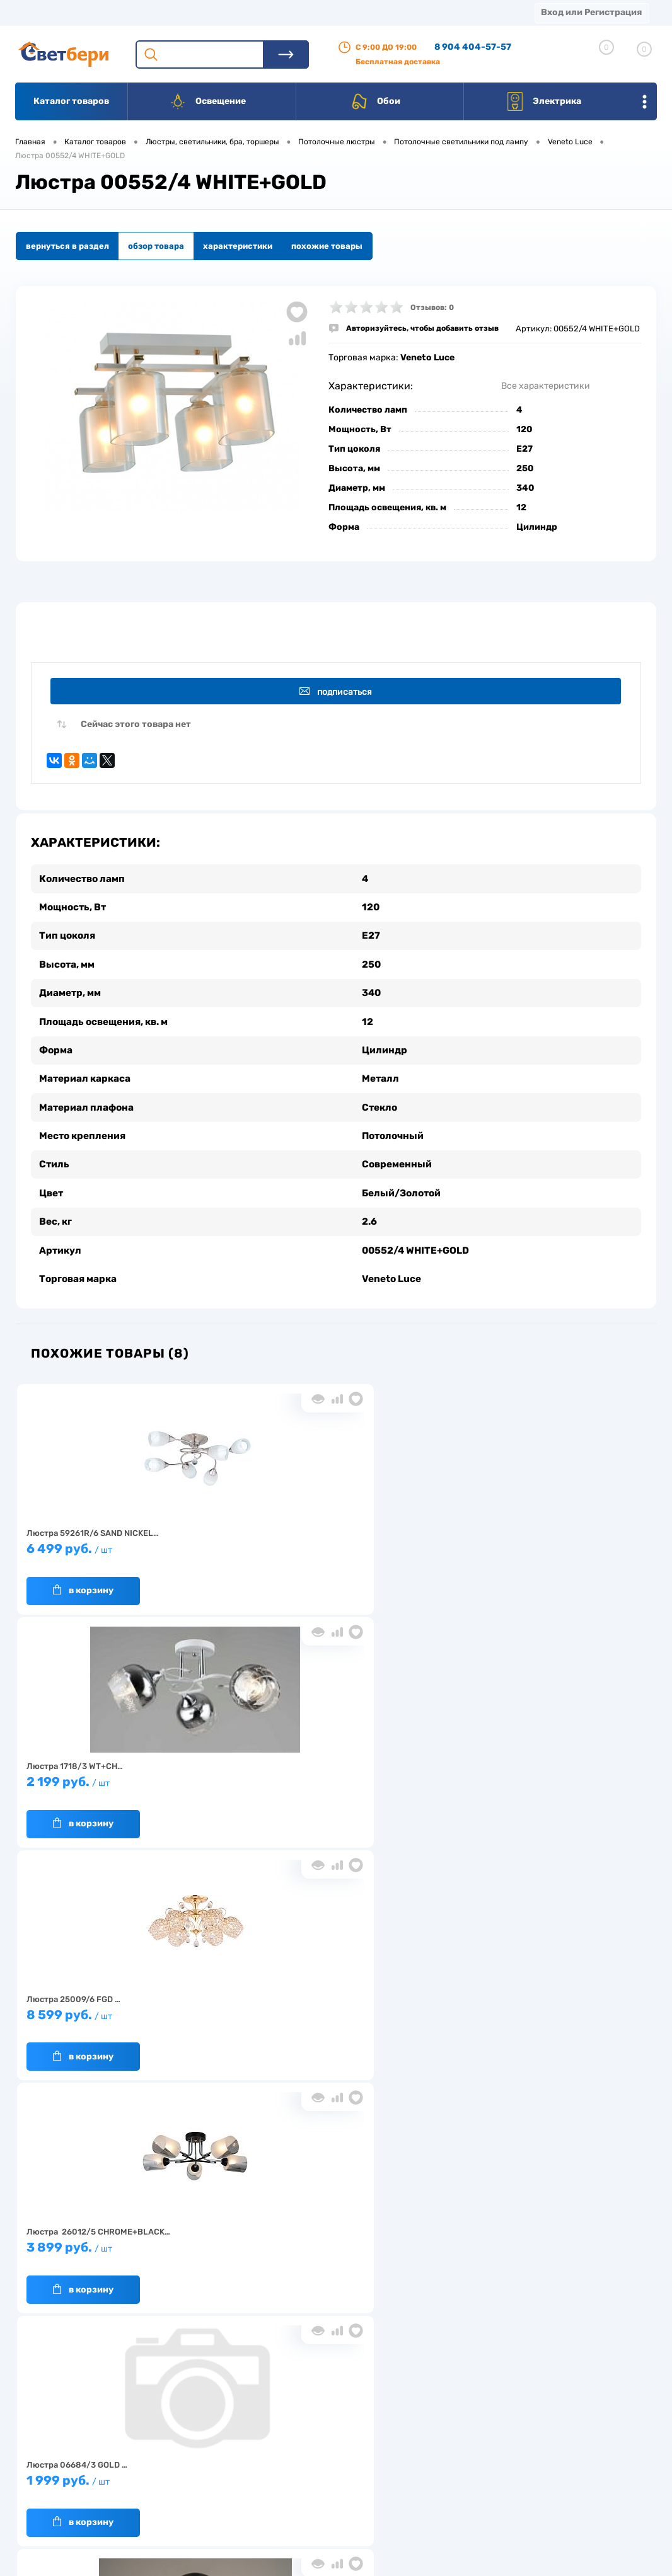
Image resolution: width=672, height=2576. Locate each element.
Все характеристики (545, 386)
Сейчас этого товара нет (136, 727)
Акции (324, 12)
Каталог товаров (71, 101)
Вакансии (247, 2478)
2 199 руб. (328, 1544)
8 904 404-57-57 (472, 47)
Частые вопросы (174, 2504)
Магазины (38, 12)
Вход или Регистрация (591, 12)
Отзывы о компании (353, 2426)
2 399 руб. (120, 2010)
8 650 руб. (328, 2010)
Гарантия (160, 2465)
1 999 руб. (328, 1777)
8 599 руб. (538, 1544)
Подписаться (338, 692)
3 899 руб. (120, 1777)
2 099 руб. (538, 1777)
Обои (375, 101)
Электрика (543, 101)
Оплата (263, 12)
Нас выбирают (170, 2446)
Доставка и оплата (265, 2439)
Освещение (207, 101)
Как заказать (167, 2485)
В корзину (83, 1580)
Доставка (195, 12)
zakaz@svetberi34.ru (519, 2479)
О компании (117, 12)
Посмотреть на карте (521, 2408)
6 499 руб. (120, 1544)
